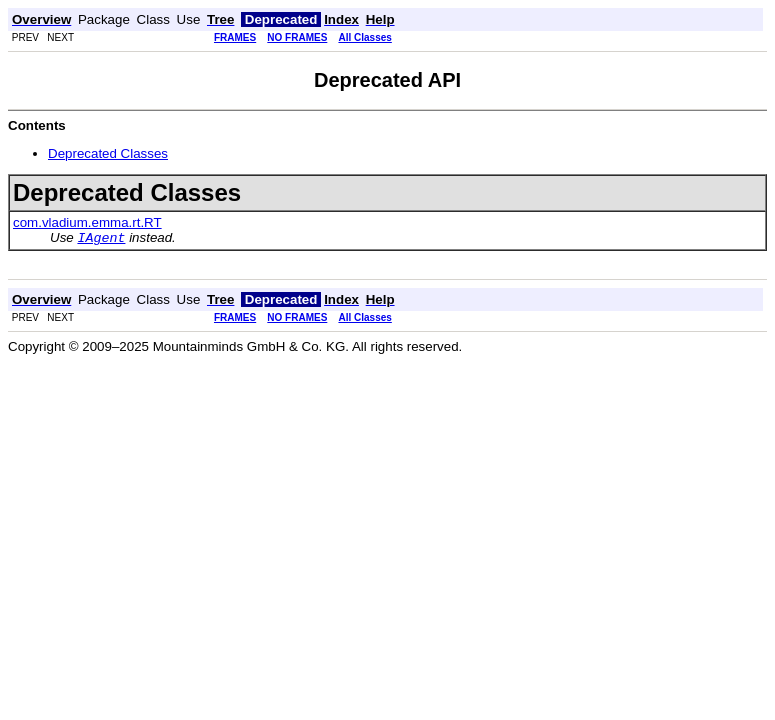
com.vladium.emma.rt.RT (87, 222)
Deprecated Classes (108, 153)
